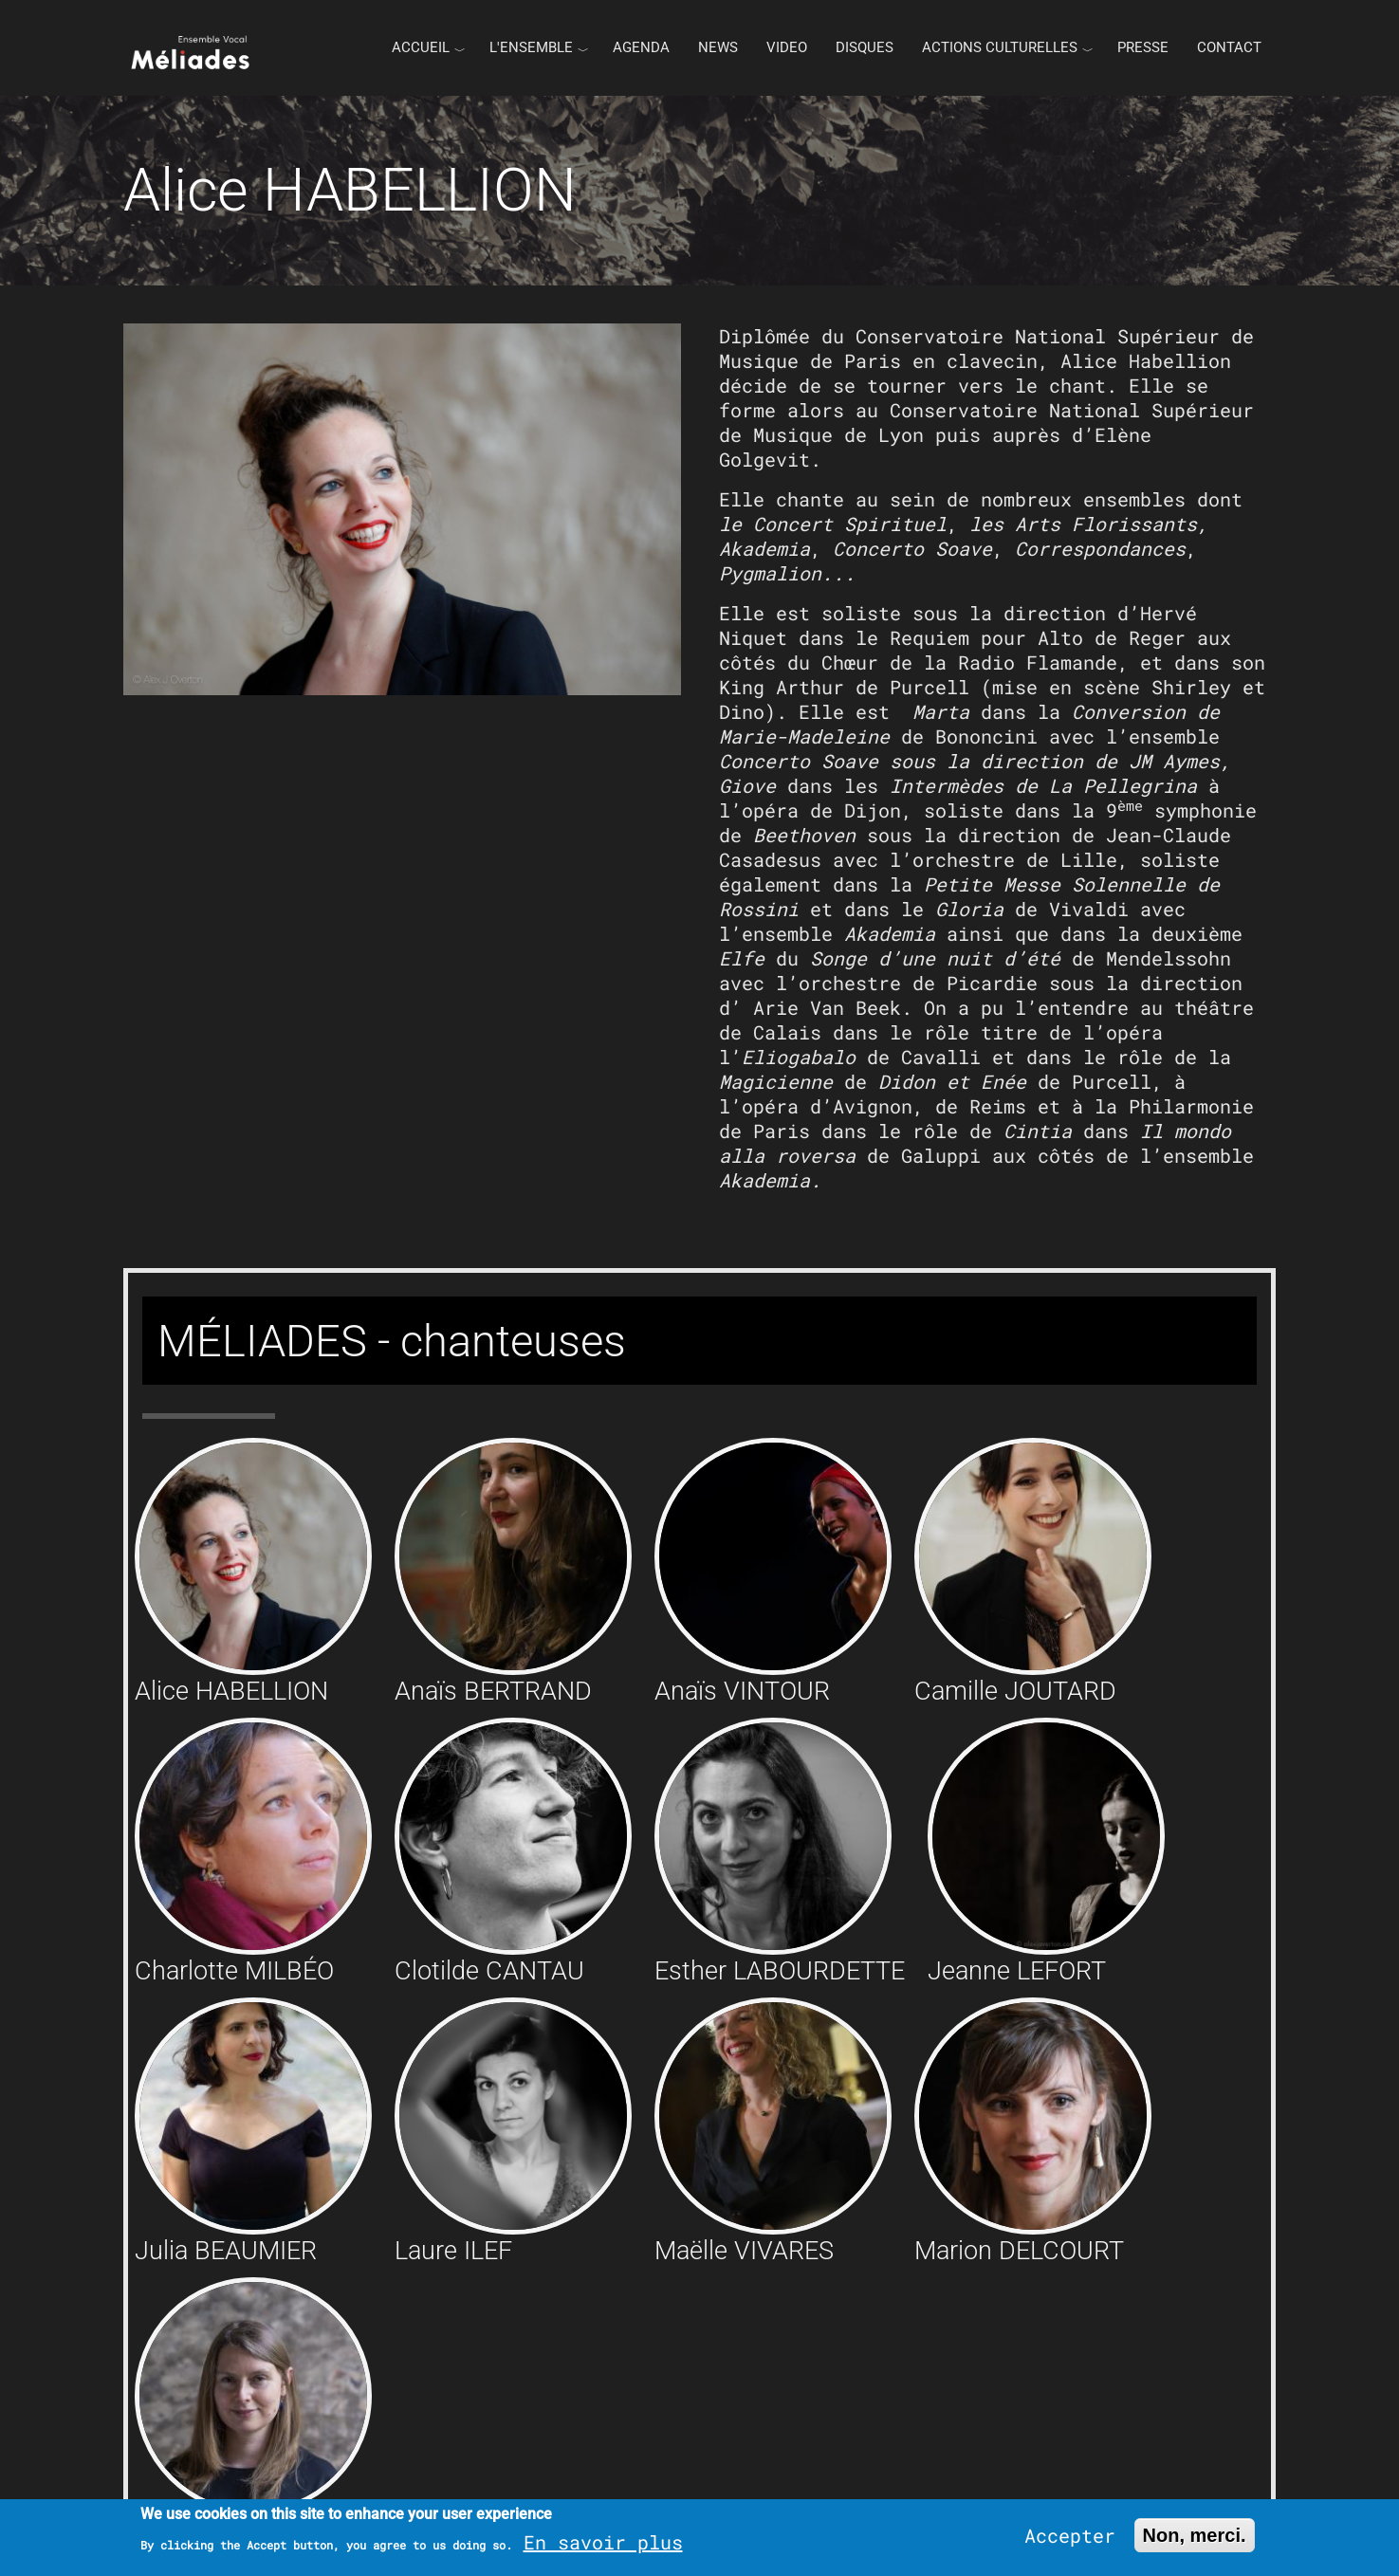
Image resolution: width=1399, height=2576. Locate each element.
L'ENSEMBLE (531, 47)
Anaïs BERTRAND (493, 1691)
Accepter (1069, 2535)
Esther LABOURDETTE (779, 1971)
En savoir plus (603, 2542)
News (718, 47)
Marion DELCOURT (1019, 2251)
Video (786, 47)
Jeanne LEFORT (1017, 1971)
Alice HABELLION (231, 1691)
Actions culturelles (999, 47)
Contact (1229, 47)
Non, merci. (1194, 2535)
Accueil (421, 47)
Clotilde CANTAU (489, 1971)
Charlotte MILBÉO (234, 1971)
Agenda (641, 47)
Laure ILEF (453, 2251)
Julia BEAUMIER (226, 2251)
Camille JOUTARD (1015, 1691)
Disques (864, 47)
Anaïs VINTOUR (742, 1691)
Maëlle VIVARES (744, 2251)
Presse (1143, 47)
